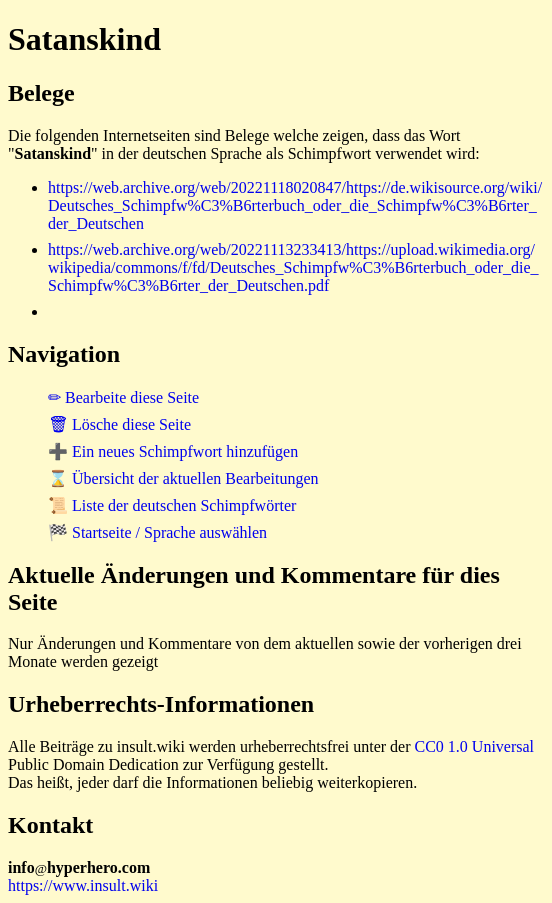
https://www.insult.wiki (83, 885)
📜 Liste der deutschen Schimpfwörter (172, 505)
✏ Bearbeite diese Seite (123, 397)
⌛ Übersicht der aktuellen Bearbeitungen (183, 478)
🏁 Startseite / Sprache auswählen (157, 532)
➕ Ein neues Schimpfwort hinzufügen (173, 451)
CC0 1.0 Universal (475, 746)
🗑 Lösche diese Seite (119, 424)
